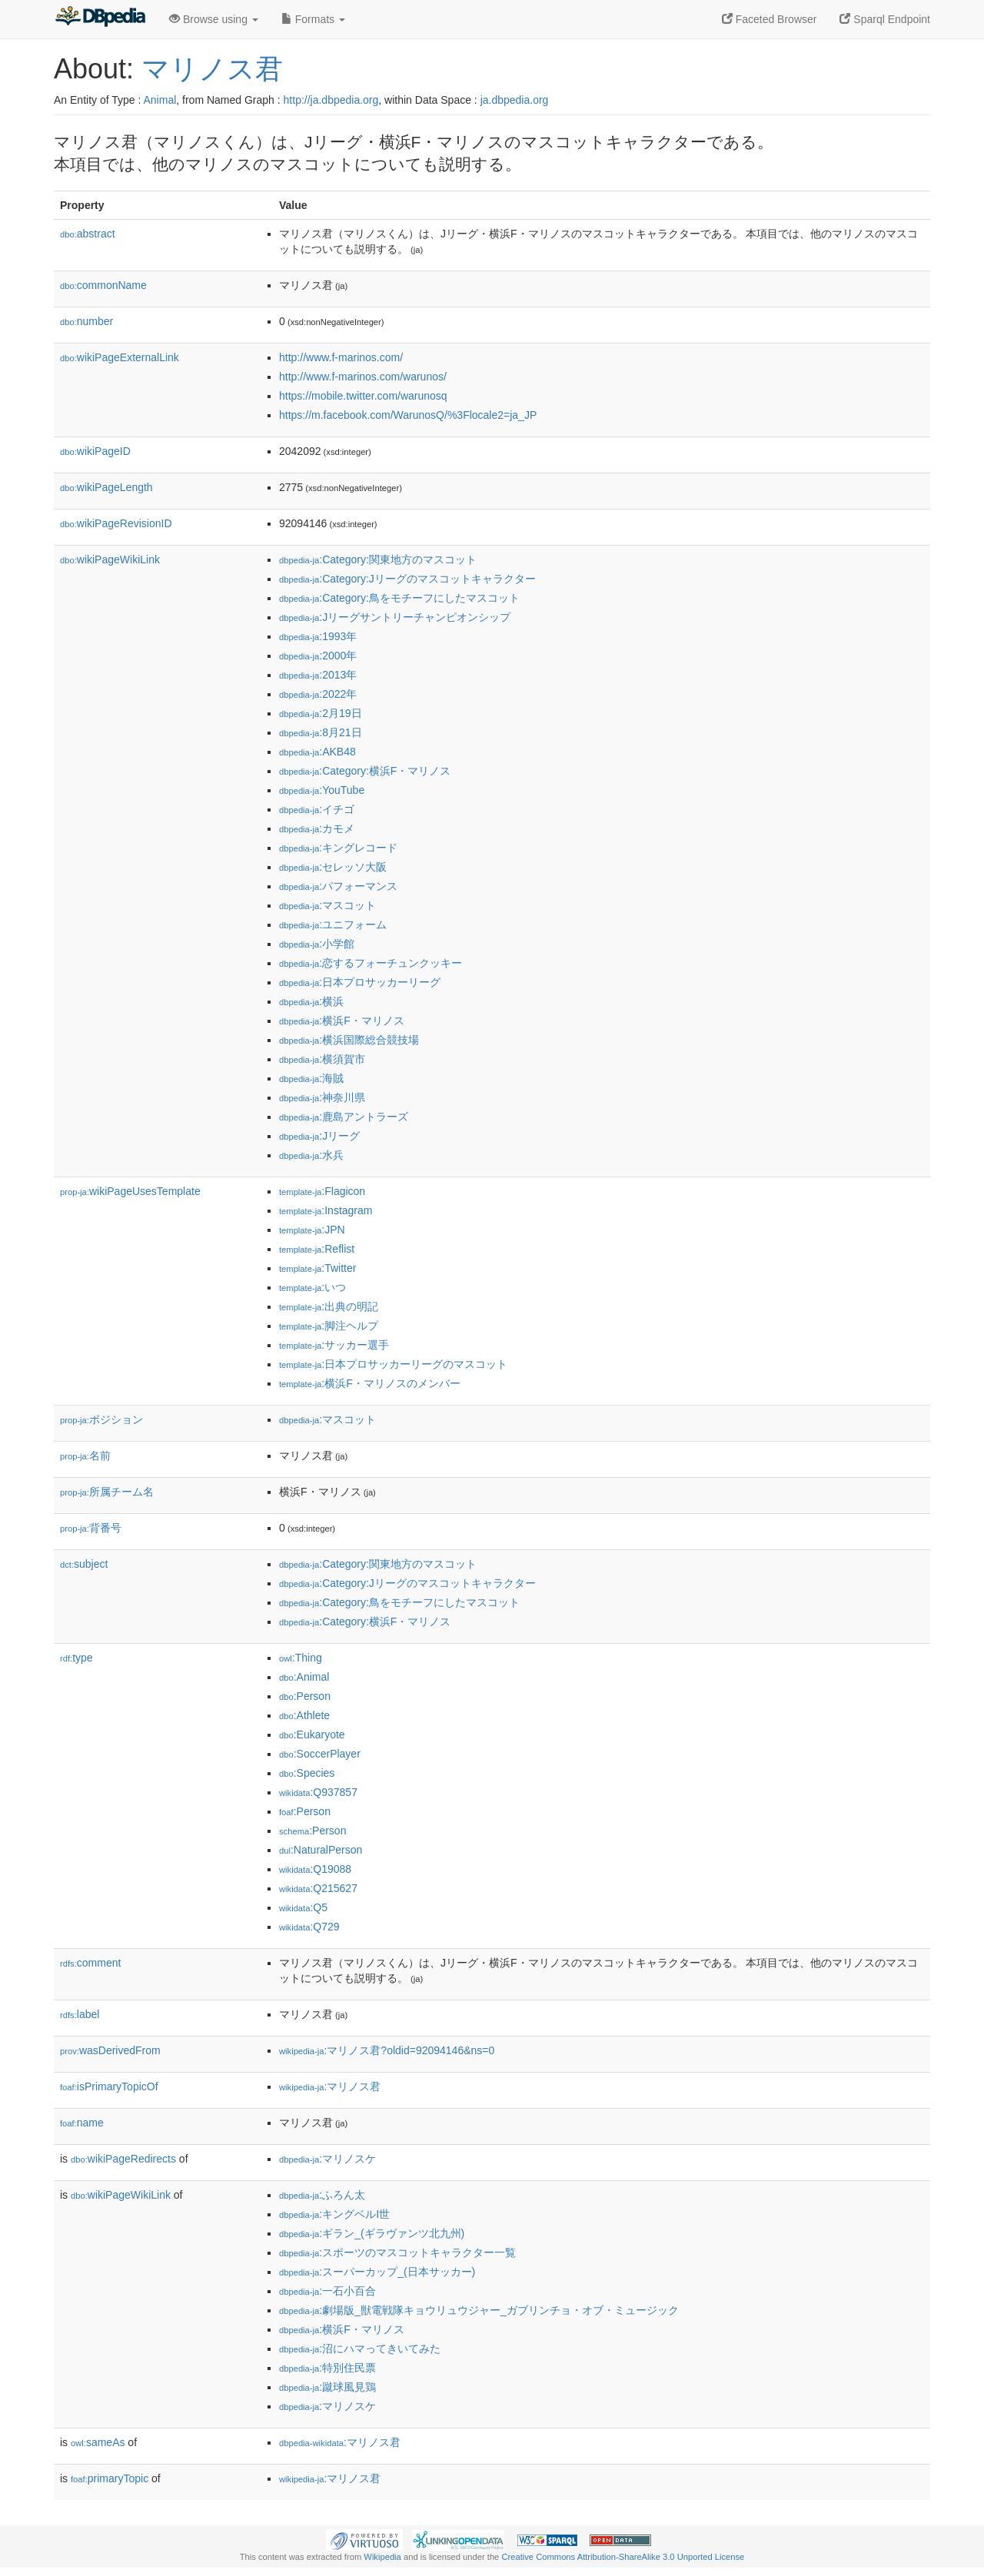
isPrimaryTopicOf (109, 2086)
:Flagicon (322, 1191)
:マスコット (327, 905)
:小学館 (316, 944)
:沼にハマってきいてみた (359, 2348)
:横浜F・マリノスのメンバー (369, 1383)
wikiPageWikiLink (110, 559)
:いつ (312, 1287)
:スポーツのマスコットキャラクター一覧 (397, 2252)
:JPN (312, 1229)
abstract (87, 233)
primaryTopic (109, 2478)
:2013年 (318, 675)
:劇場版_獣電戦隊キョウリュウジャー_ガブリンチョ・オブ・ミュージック (479, 2310)
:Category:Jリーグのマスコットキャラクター (407, 579)
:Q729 (309, 1926)
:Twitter (317, 1268)
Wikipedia (382, 2556)
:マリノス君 (330, 2086)
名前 (85, 1455)
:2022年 (318, 694)
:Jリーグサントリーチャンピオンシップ (394, 617)
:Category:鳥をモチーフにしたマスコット (399, 598)
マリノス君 (212, 69)
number (86, 321)
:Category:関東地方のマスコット (378, 559)
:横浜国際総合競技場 (349, 1040)
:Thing (300, 1657)
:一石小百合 (327, 2291)
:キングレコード (338, 848)
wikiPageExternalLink (119, 357)
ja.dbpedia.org (514, 100)
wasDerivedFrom (110, 2050)
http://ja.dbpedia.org (331, 100)
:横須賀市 (322, 1059)
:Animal (304, 1677)
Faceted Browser (769, 19)
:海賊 (311, 1078)
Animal (159, 100)
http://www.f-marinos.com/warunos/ (363, 376)
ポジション (101, 1419)
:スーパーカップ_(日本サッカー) (377, 2272)
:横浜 (311, 1001)
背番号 (90, 1528)
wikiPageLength (106, 487)
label (79, 2014)
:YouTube (321, 790)
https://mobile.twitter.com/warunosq (363, 396)
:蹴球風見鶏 (327, 2387)
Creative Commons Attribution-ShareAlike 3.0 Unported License (622, 2556)
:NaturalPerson (320, 1850)
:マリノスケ (327, 2159)
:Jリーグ (319, 1136)
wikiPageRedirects (123, 2159)
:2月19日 (320, 713)
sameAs (98, 2442)
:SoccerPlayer (320, 1754)
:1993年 (318, 636)
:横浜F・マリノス (341, 1020)
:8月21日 (320, 732)
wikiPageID (95, 451)
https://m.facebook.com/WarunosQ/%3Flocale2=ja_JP (408, 415)
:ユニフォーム (333, 924)
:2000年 (318, 655)
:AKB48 (317, 751)
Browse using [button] (213, 19)
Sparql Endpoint (884, 19)
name (82, 2122)
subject (84, 1564)
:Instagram (325, 1210)
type (76, 1657)
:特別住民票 (327, 2368)
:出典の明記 (328, 1306)
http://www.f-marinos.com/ (341, 357)
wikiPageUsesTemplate (130, 1191)
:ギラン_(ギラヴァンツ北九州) (371, 2233)
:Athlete (304, 1715)
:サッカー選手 (334, 1345)
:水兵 (311, 1155)
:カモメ (316, 828)
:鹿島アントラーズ (343, 1116)
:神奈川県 (322, 1097)
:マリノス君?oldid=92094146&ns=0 (386, 2050)
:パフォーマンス (338, 886)
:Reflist (316, 1249)
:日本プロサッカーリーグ (359, 982)
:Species (306, 1773)
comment (90, 1963)
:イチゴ (316, 809)
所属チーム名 (107, 1492)
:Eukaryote (312, 1734)
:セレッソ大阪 (333, 867)
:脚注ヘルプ (328, 1326)
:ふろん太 (322, 2195)
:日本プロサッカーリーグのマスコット (393, 1364)
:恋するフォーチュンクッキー (370, 963)
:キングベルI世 (334, 2214)
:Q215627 (318, 1888)
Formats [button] (313, 19)
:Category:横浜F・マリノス (364, 771)
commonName (103, 285)
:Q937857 (318, 1792)
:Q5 (303, 1907)
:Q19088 (315, 1869)
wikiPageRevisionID (116, 523)
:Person (305, 1696)
